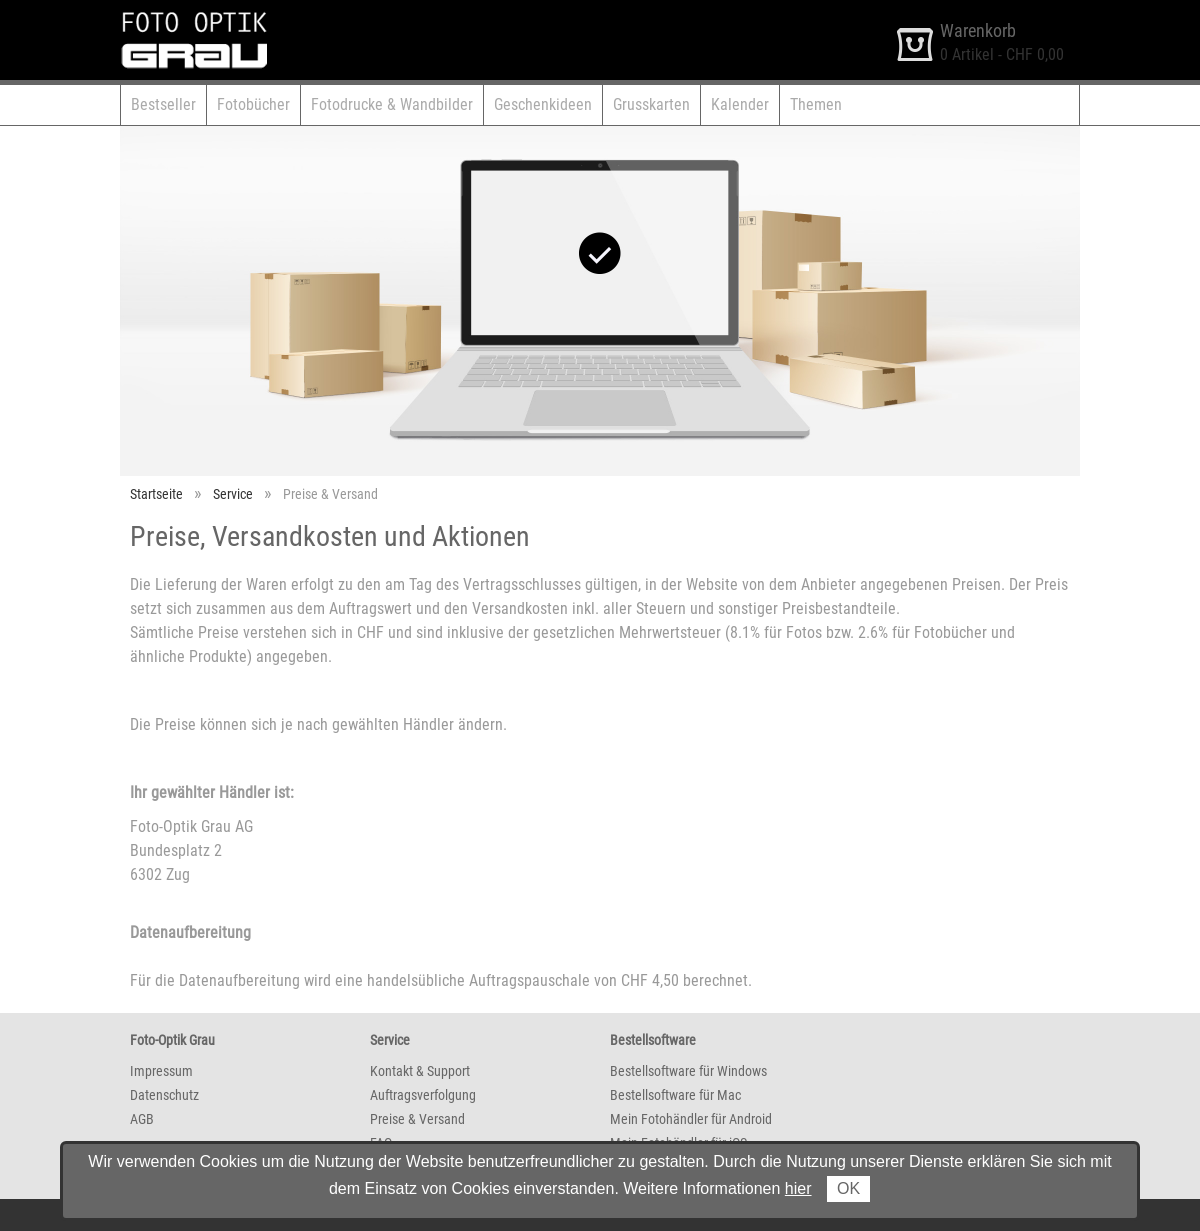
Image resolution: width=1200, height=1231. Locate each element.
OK (848, 1188)
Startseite (156, 494)
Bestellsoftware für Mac (675, 1095)
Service (233, 494)
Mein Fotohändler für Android (691, 1119)
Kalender (740, 104)
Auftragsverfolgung (423, 1095)
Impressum (161, 1071)
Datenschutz (164, 1095)
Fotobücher (253, 104)
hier (798, 1188)
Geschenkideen (543, 104)
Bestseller (163, 104)
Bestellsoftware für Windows (688, 1071)
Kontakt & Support (420, 1071)
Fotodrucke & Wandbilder (392, 104)
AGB (142, 1119)
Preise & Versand (417, 1119)
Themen (816, 104)
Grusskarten (651, 104)
